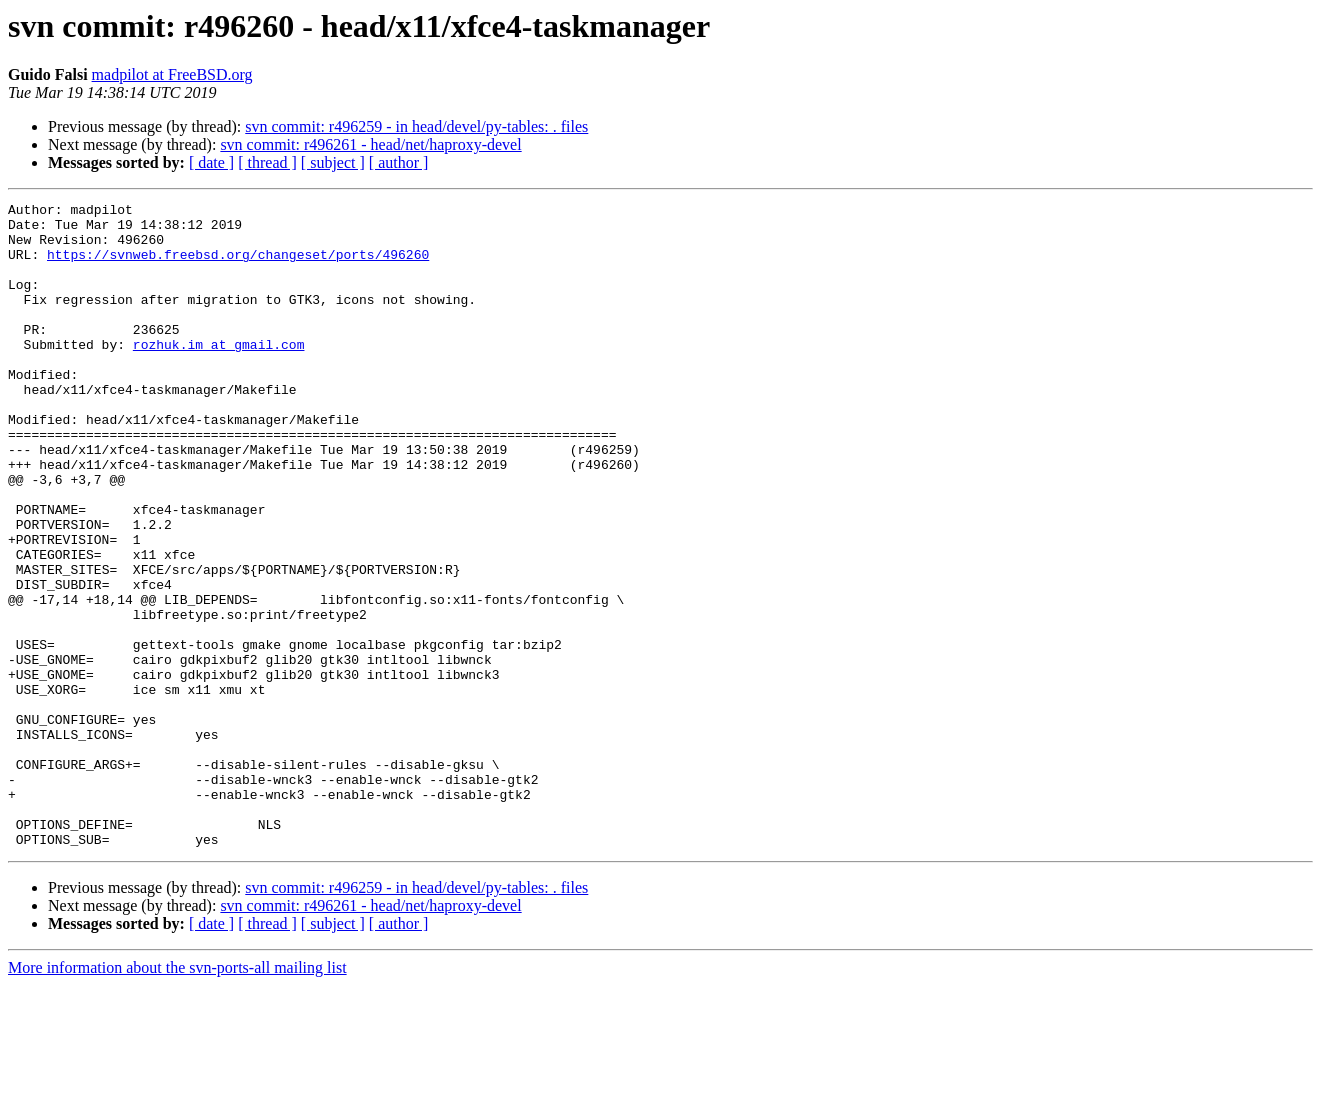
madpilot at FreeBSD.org (172, 74)
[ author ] (399, 162)
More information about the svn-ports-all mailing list (177, 1096)
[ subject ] (333, 162)
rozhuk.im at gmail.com (219, 374)
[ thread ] (267, 162)
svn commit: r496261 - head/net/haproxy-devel (370, 144)
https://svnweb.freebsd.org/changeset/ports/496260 (238, 266)
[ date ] (211, 162)
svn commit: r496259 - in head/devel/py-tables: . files (416, 126)
